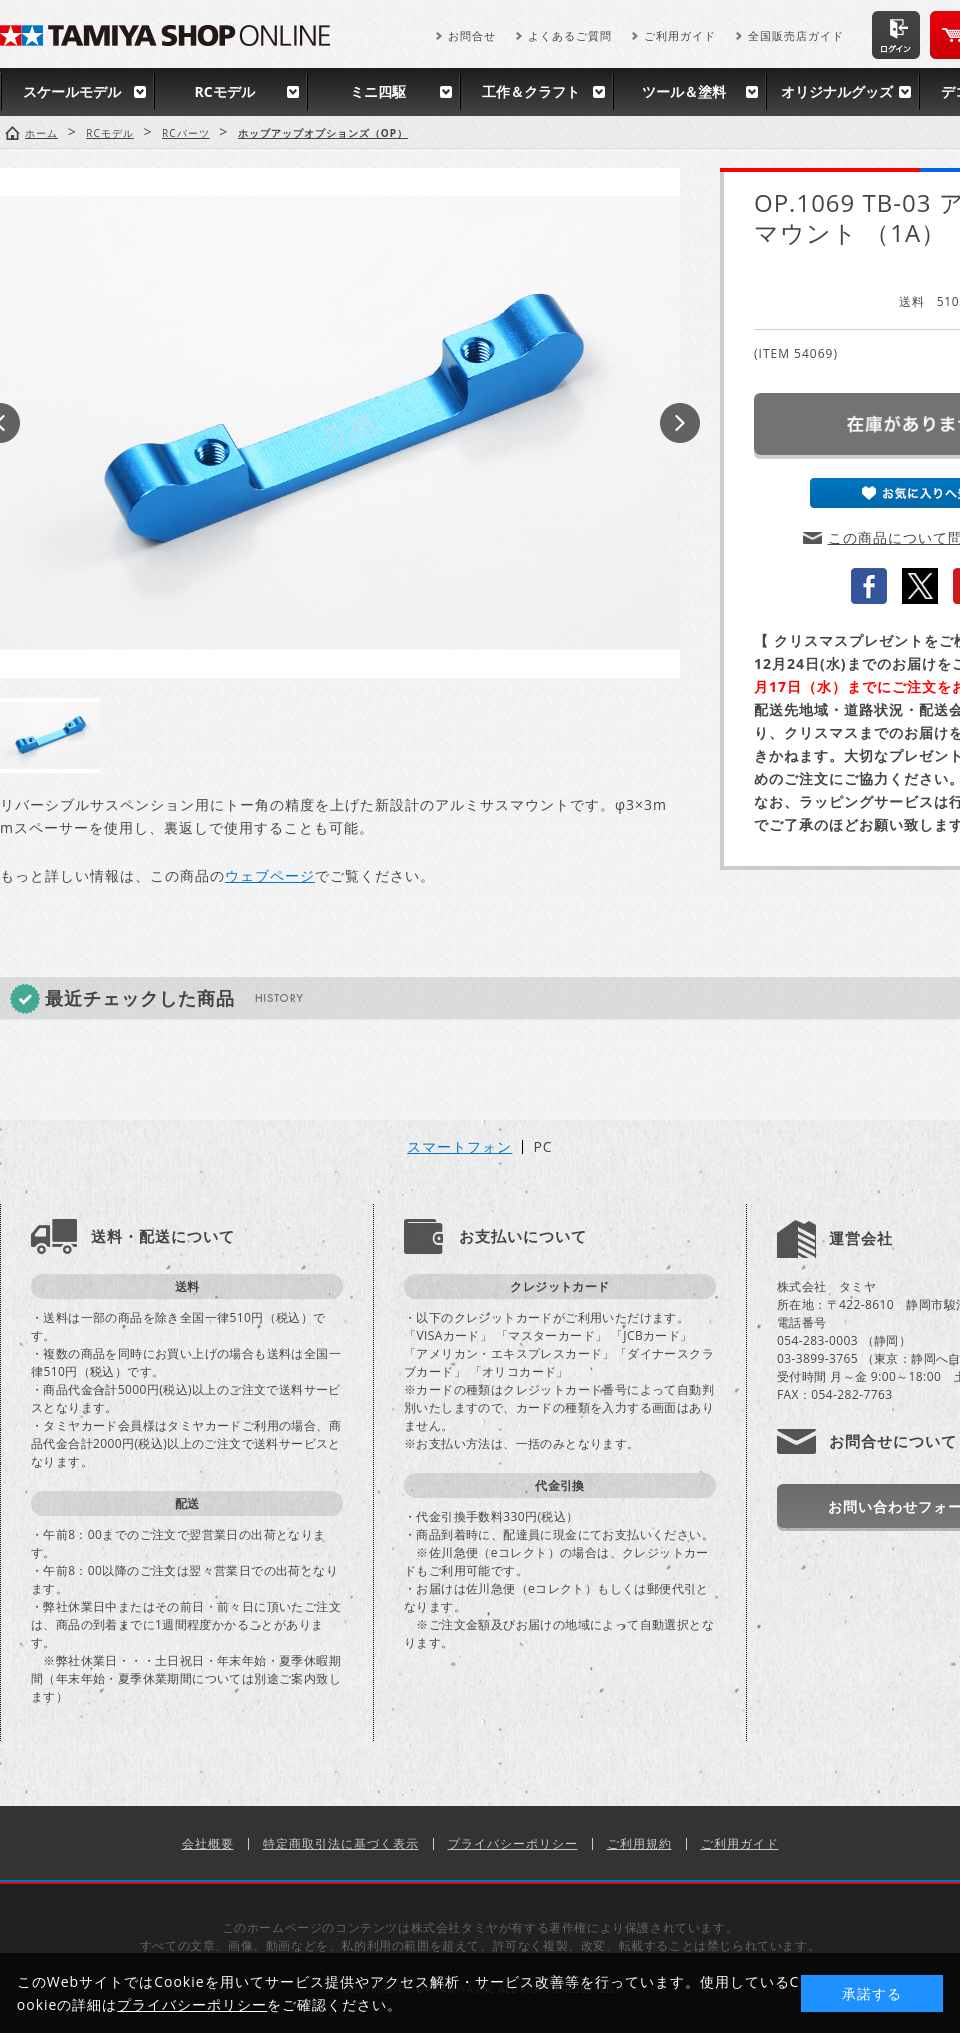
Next (680, 423)
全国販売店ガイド (796, 35)
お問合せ (472, 35)
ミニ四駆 (378, 91)
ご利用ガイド (680, 35)
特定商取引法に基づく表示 (341, 1843)
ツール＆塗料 (684, 91)
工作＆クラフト (531, 91)
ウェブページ (270, 875)
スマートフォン (459, 1147)
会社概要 (208, 1843)
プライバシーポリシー (513, 1843)
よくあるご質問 (570, 35)
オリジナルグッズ (837, 91)
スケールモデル (72, 91)
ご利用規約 (639, 1843)
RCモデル (224, 91)
